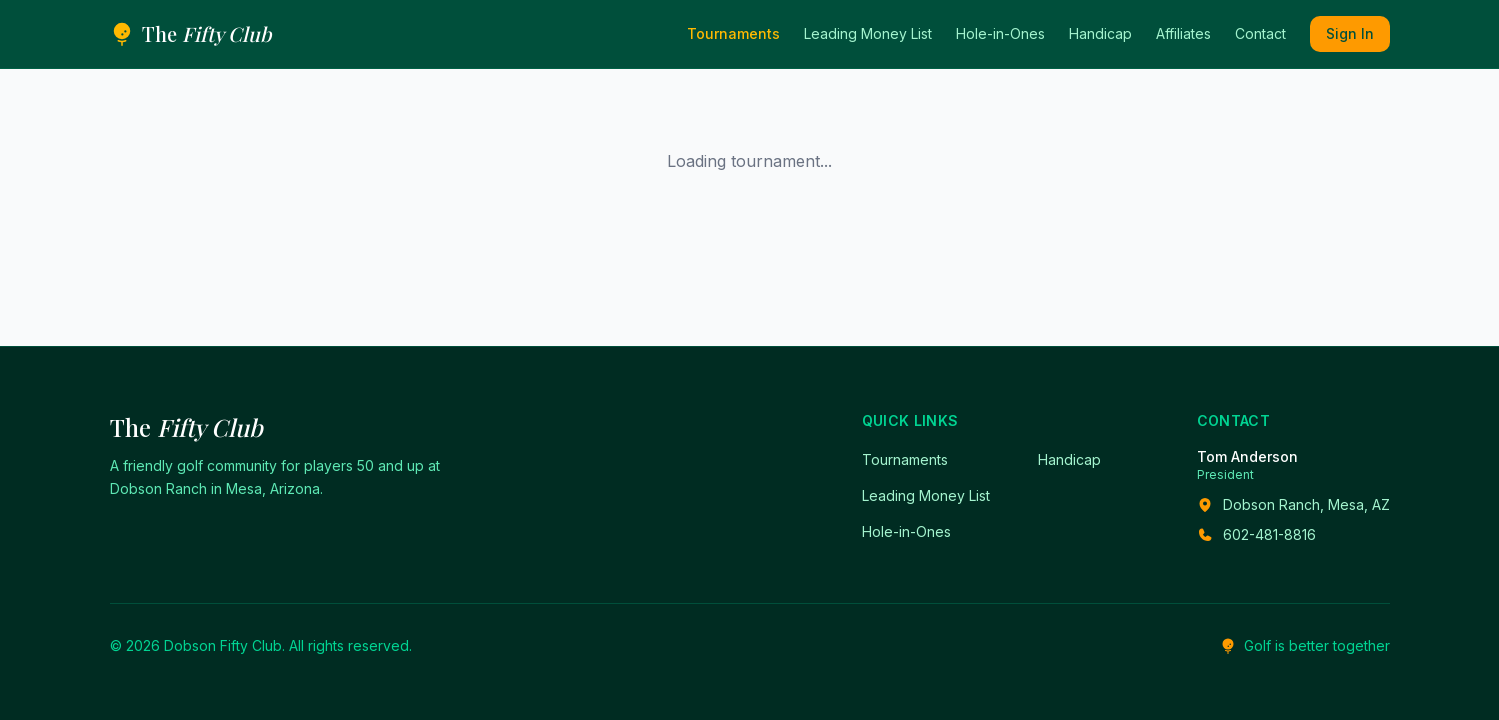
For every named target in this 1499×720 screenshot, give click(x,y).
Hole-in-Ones (1000, 33)
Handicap (1100, 33)
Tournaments (733, 33)
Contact (1260, 33)
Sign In (1350, 33)
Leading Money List (868, 33)
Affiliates (1183, 33)
